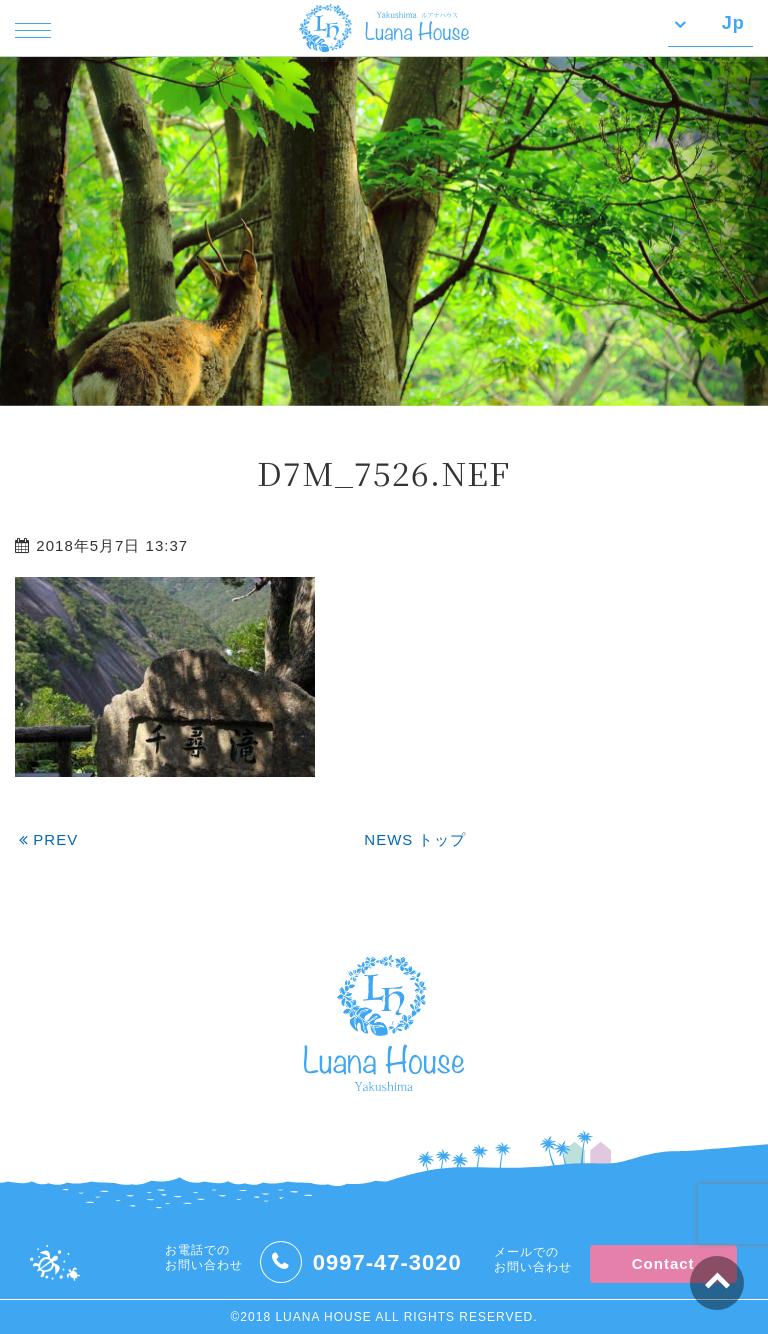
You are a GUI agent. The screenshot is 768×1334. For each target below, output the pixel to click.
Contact (663, 1263)
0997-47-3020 (387, 1262)
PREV (48, 839)
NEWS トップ (415, 839)
